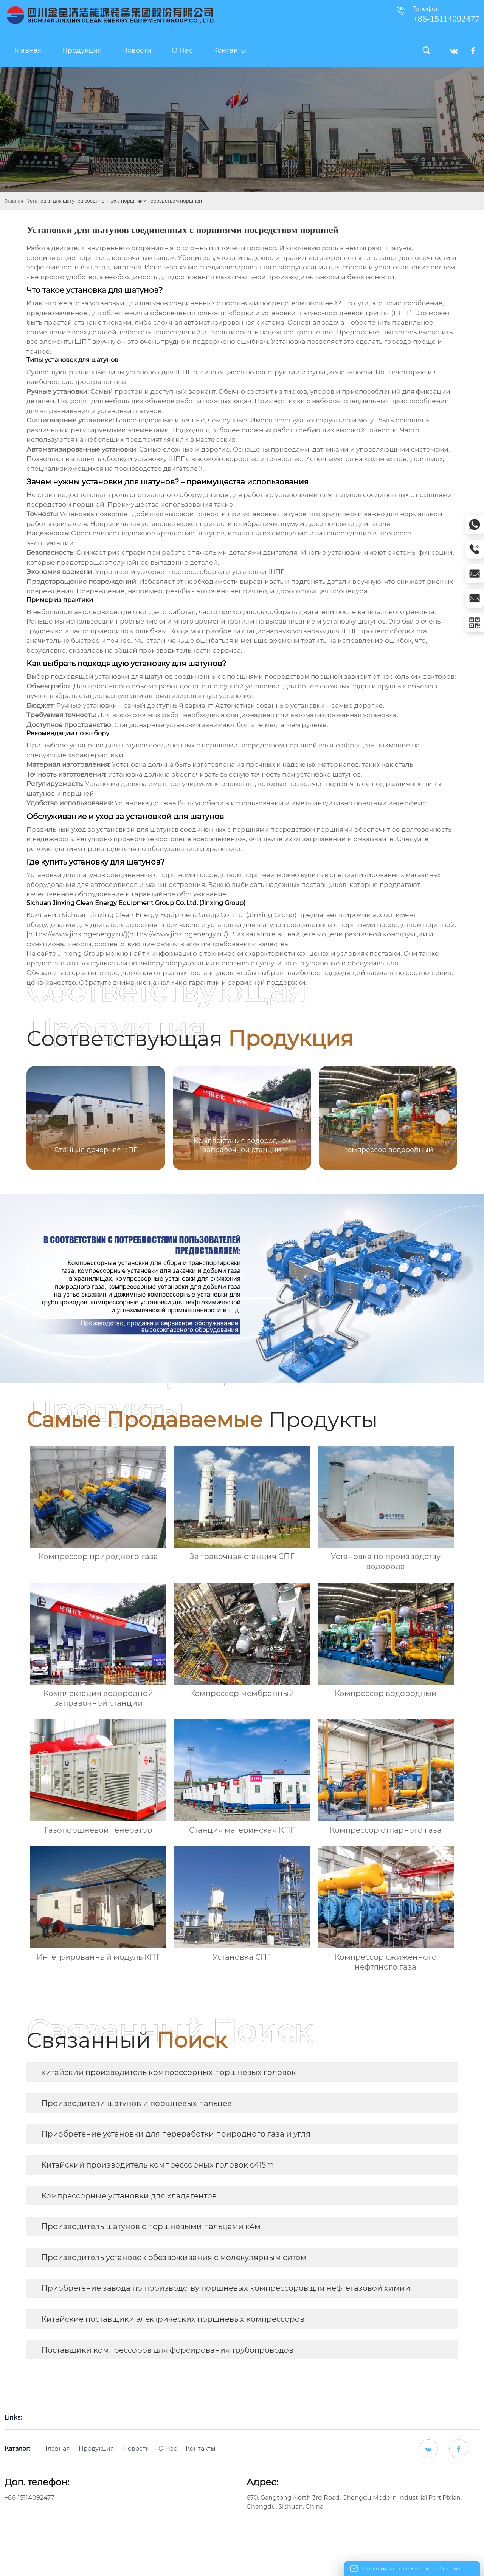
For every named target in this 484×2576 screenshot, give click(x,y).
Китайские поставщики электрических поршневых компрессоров (172, 2319)
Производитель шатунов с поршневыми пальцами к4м (151, 2226)
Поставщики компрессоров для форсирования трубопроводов (167, 2350)
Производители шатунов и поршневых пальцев (136, 2103)
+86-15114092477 (29, 2497)
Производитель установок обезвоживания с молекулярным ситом (174, 2257)
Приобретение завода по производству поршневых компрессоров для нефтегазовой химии (225, 2288)
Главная (14, 201)
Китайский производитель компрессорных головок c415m (157, 2164)
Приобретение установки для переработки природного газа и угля (175, 2133)
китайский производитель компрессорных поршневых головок (168, 2072)
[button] (442, 1117)
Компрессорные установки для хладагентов (129, 2195)
